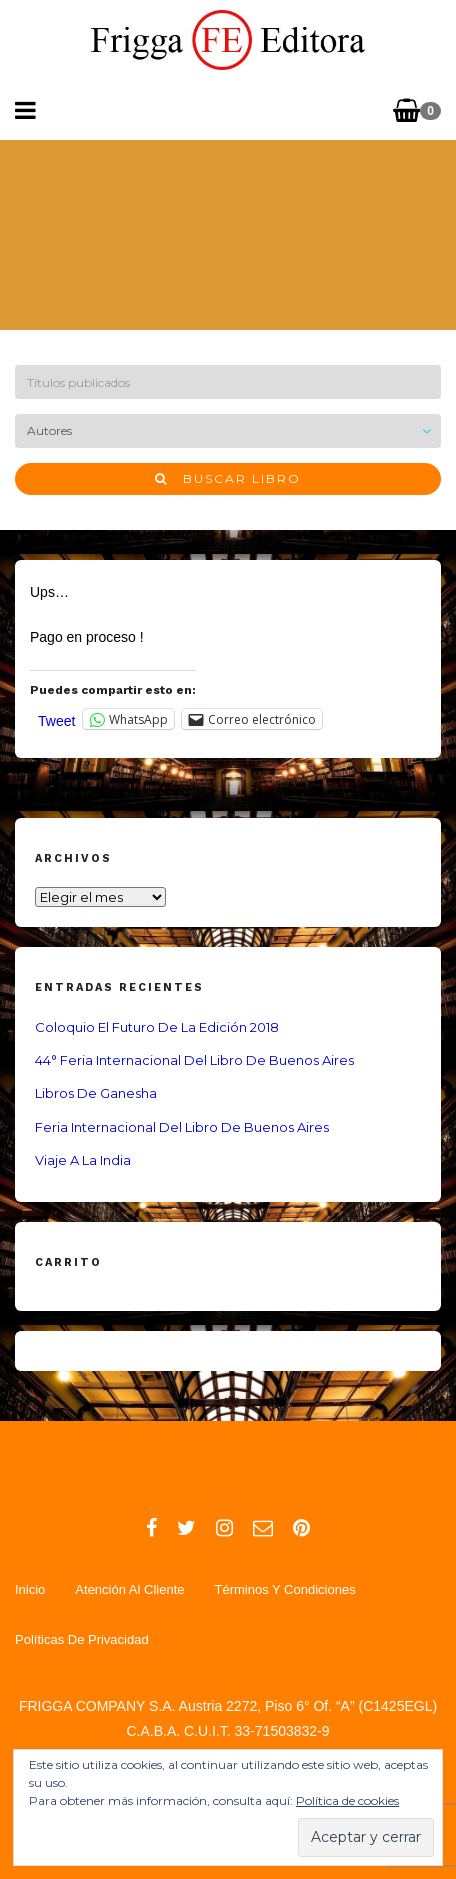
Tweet (56, 720)
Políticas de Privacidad (82, 1639)
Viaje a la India (83, 1160)
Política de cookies (347, 1800)
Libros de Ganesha (96, 1093)
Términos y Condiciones (284, 1589)
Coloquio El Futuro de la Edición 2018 (157, 1027)
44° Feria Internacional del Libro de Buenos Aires (194, 1060)
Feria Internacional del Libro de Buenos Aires (182, 1127)
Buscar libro (228, 478)
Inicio (30, 1589)
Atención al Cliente (129, 1589)
